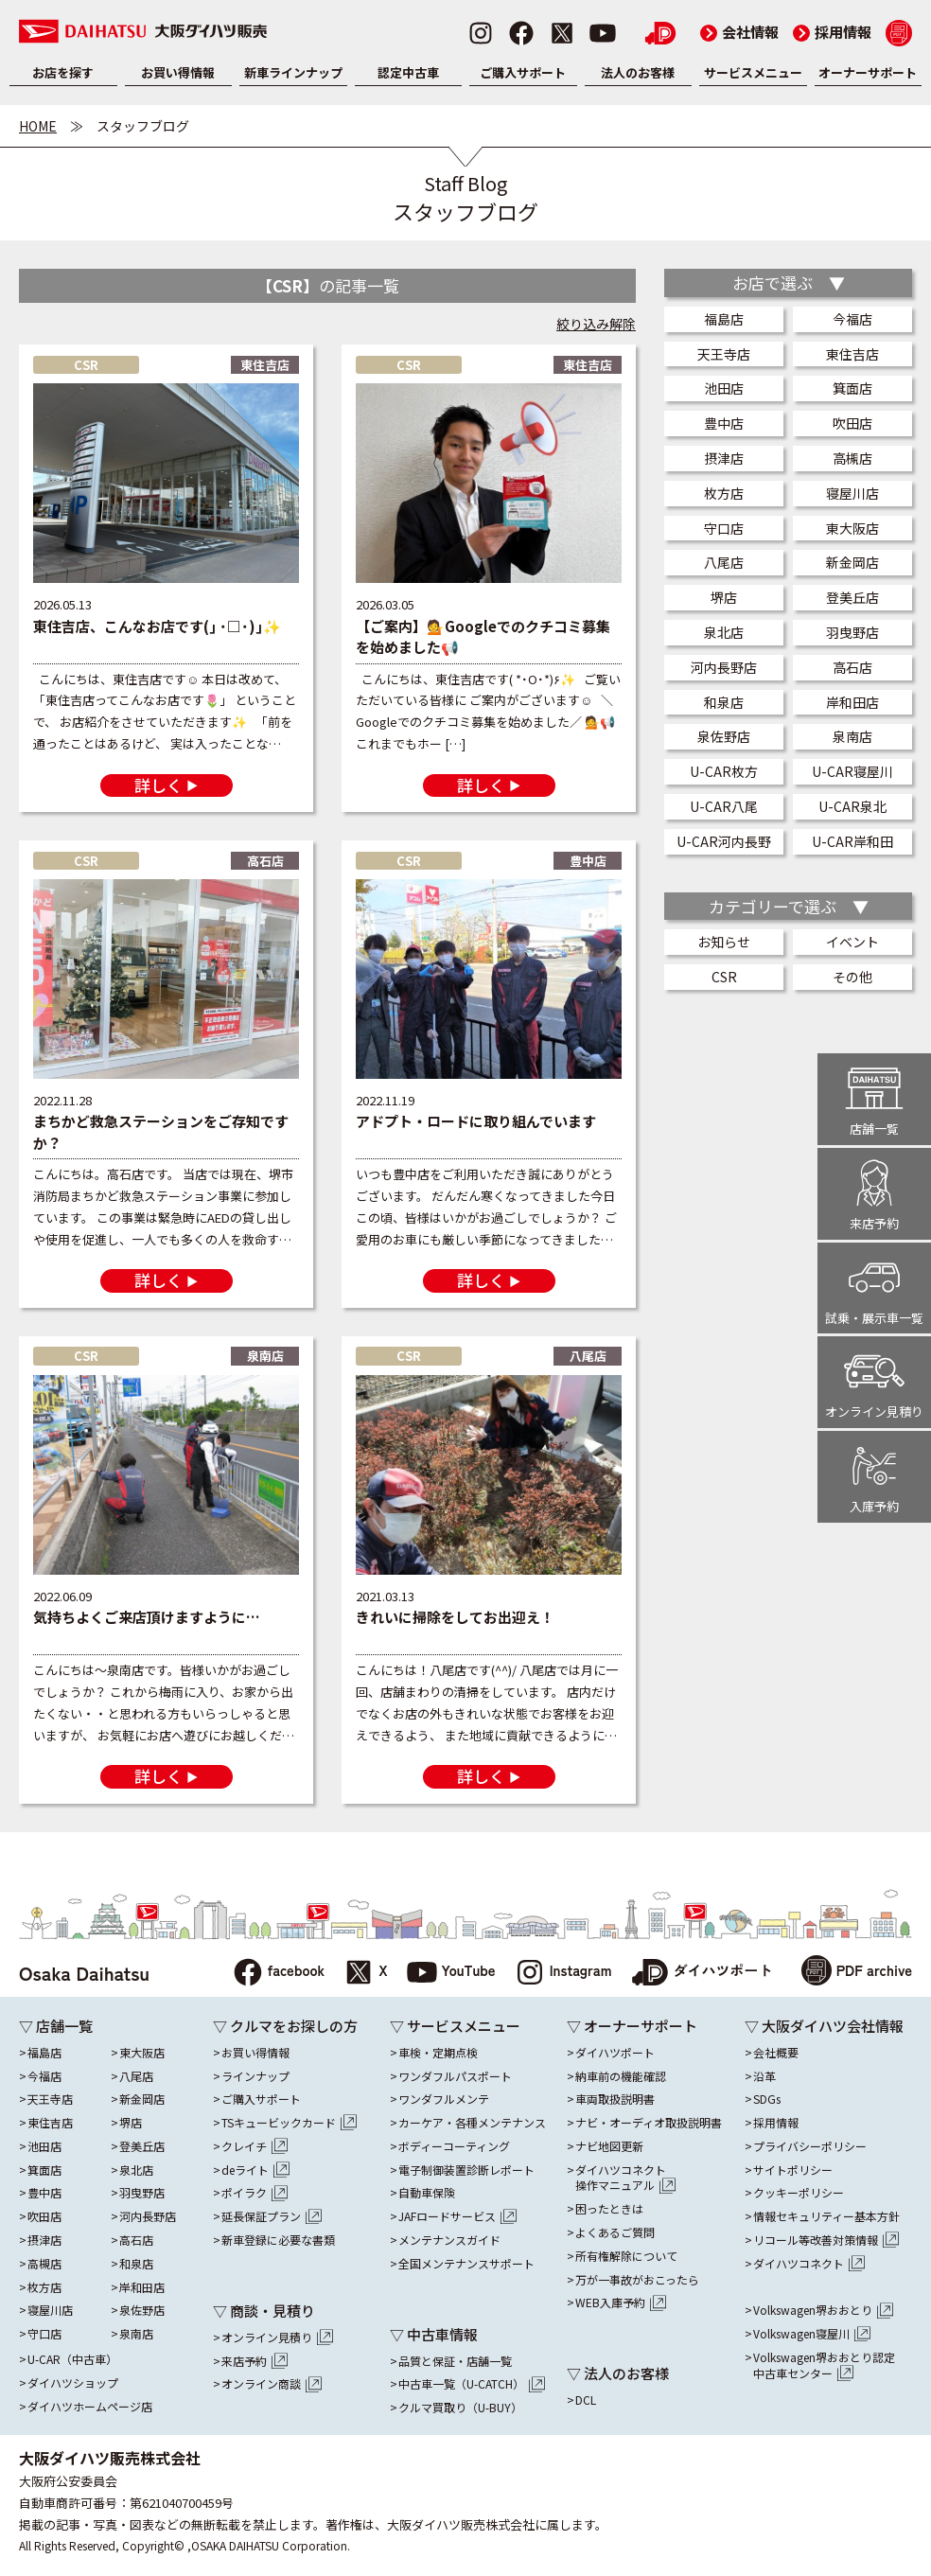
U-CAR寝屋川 (852, 771)
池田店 (724, 388)
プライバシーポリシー (810, 2146)
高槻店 (852, 458)
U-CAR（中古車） (72, 2359)
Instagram (563, 1973)
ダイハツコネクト (625, 2178)
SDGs (767, 2099)
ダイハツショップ (72, 2383)
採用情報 (832, 32)
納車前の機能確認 (620, 2076)
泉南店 (852, 736)
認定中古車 (408, 72)
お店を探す (63, 72)
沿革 (764, 2076)
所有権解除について (626, 2256)
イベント (852, 941)
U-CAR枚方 (724, 771)
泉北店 (724, 632)
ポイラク (254, 2192)
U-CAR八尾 (724, 806)
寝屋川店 (852, 493)
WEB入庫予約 (620, 2302)
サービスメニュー (753, 72)
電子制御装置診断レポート (466, 2170)
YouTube (451, 1973)
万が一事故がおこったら (637, 2279)
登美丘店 (852, 597)
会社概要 (776, 2052)
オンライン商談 (271, 2383)
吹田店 (852, 423)
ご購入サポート (523, 72)
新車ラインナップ (293, 72)
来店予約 (254, 2361)
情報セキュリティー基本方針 (826, 2216)
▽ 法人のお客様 (618, 2373)
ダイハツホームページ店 (89, 2406)
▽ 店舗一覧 (56, 2026)
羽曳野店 (852, 632)
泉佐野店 (723, 736)
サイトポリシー (793, 2170)
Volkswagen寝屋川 (811, 2333)
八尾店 (724, 562)
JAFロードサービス (457, 2216)
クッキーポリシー (798, 2192)
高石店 (852, 667)
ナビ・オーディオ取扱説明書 (648, 2122)
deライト (255, 2170)
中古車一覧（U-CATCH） (471, 2383)
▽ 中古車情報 (434, 2334)
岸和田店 (852, 702)
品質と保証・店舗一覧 (455, 2361)
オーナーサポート (867, 72)
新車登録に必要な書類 (278, 2240)
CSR (724, 976)
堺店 (724, 597)
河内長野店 (724, 667)
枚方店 (724, 493)
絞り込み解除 (596, 323)
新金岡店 (852, 562)
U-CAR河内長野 (723, 841)
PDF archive (856, 1972)
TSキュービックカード (289, 2122)
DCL (585, 2400)
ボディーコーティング (454, 2146)
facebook (279, 1973)
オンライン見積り (277, 2337)
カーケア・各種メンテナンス (472, 2122)
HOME (38, 125)
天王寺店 (723, 353)
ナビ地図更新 (609, 2146)
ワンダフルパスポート (455, 2076)
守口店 (724, 528)
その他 (852, 976)
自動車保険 (426, 2192)
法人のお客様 (638, 72)
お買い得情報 (178, 72)
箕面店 (852, 388)
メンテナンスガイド (449, 2240)
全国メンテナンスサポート (466, 2263)
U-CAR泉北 (852, 806)
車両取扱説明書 (615, 2099)
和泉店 (724, 702)
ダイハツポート (702, 1973)
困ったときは (609, 2208)
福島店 (724, 318)
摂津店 (724, 458)
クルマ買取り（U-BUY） (460, 2407)
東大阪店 (852, 528)
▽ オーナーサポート (632, 2026)
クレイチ (254, 2146)
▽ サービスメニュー (455, 2026)
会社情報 (739, 32)
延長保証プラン (271, 2216)
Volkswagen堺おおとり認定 (824, 2366)
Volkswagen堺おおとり (823, 2310)
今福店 (852, 318)
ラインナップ (255, 2076)
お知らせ (723, 941)
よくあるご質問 (615, 2232)
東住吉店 (852, 353)
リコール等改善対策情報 (826, 2240)
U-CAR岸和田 (852, 841)
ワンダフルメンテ (443, 2099)
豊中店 (724, 423)
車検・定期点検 (438, 2052)
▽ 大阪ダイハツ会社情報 (824, 2026)
